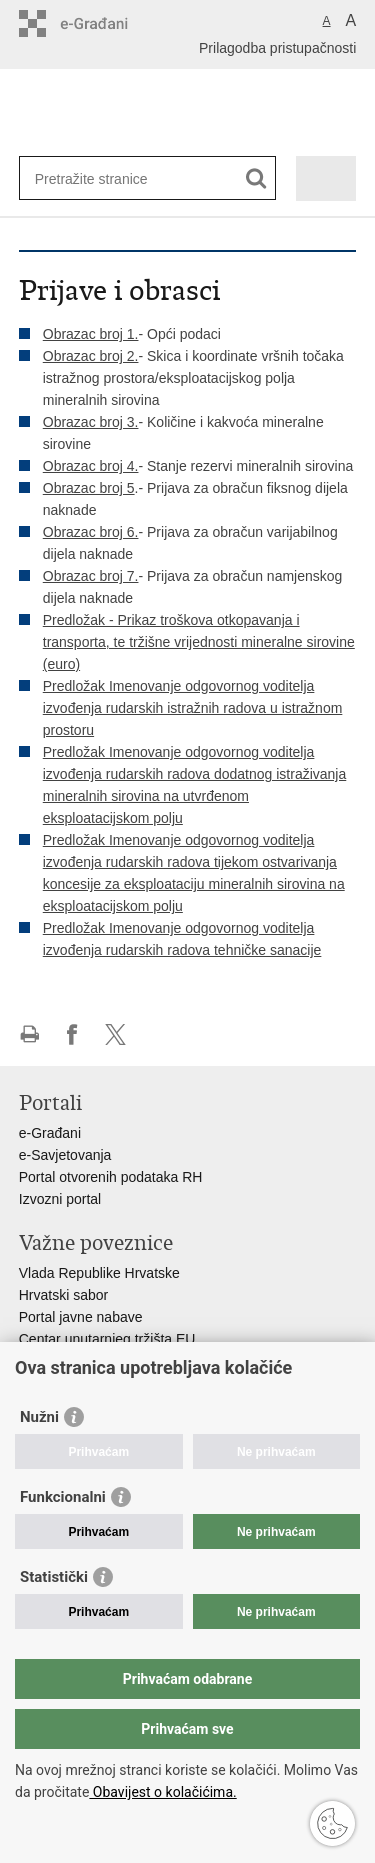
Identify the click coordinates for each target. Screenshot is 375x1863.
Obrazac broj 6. (91, 532)
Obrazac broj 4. (91, 466)
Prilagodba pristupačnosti (277, 48)
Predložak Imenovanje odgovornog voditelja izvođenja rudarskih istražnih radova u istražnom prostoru (193, 708)
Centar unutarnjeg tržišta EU (107, 1339)
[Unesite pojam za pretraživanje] (107, 178)
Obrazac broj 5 (89, 488)
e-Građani (50, 1133)
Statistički (54, 1577)
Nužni (39, 1417)
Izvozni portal (60, 1199)
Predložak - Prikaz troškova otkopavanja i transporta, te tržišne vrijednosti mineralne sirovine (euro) (199, 642)
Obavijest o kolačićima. (162, 1792)
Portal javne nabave (81, 1317)
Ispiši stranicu (29, 1034)
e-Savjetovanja (65, 1155)
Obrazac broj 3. (91, 422)
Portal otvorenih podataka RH (111, 1177)
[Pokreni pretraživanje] (256, 178)
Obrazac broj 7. (91, 576)
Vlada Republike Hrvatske (99, 1273)
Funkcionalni (63, 1497)
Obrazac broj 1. (91, 334)
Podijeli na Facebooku (72, 1034)
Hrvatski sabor (63, 1295)
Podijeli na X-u (115, 1034)
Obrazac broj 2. (91, 356)
